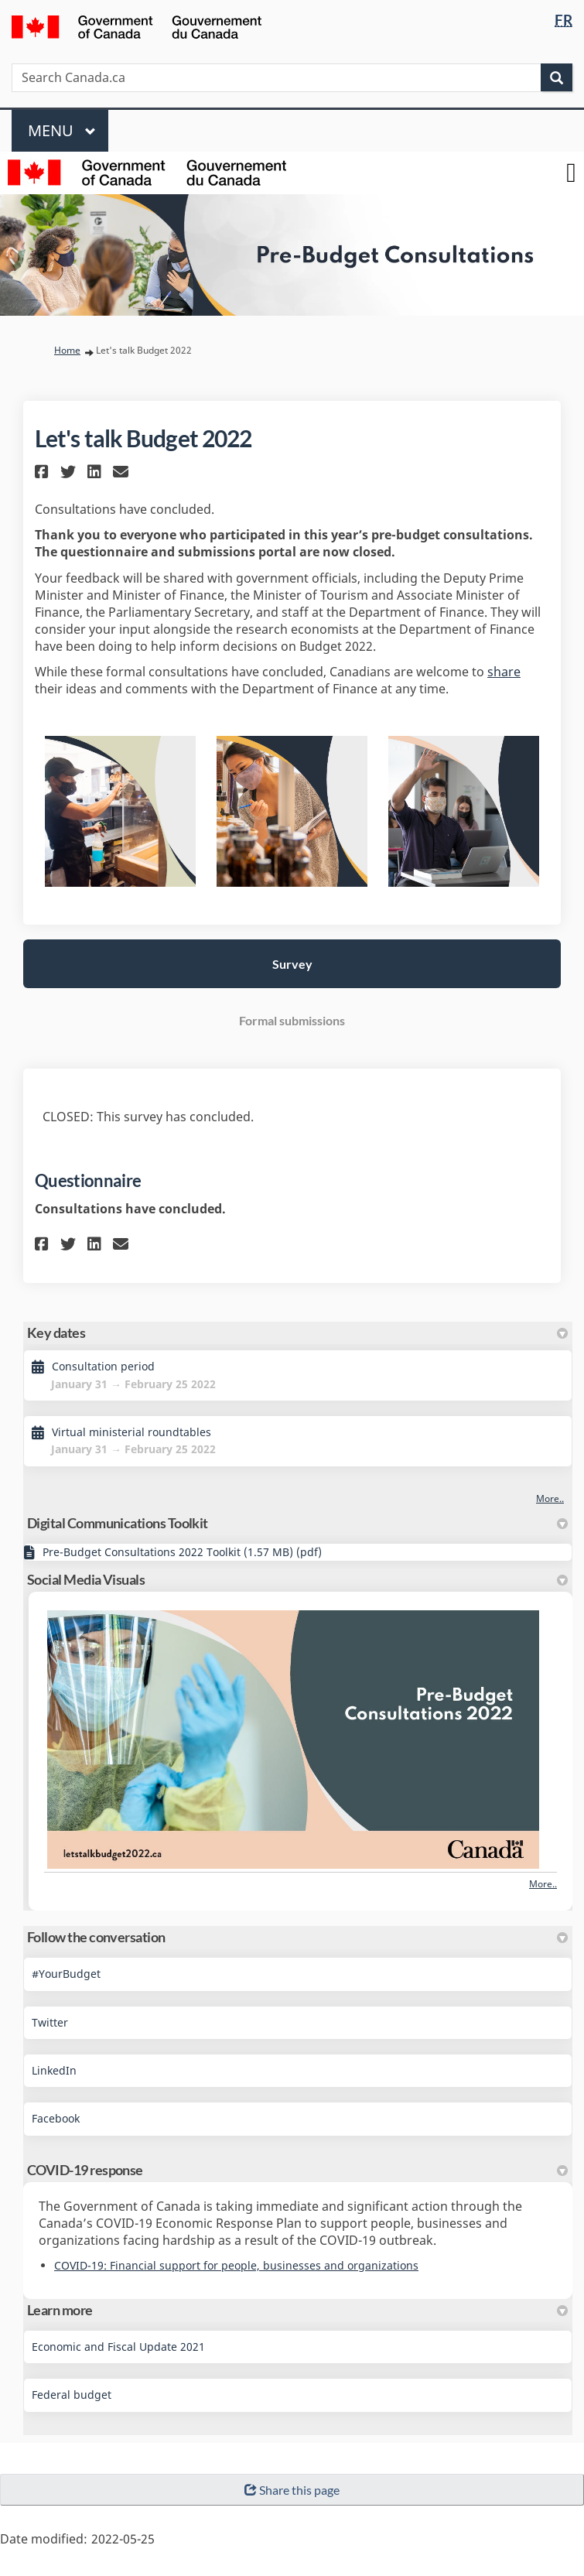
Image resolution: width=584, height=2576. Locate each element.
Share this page (292, 2489)
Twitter (50, 2022)
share (504, 671)
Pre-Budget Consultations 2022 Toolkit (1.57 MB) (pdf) (182, 1552)
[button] (44, 472)
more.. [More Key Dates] (550, 1498)
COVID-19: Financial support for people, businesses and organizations (236, 2265)
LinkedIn (54, 2070)
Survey (292, 963)
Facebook (56, 2118)
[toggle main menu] (571, 172)
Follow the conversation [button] (297, 1936)
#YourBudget (66, 1973)
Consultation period (103, 1366)
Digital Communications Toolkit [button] (297, 1522)
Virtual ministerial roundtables (131, 1432)
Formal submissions (292, 1020)
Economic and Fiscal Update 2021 (118, 2346)
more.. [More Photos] (543, 1883)
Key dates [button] (297, 1332)
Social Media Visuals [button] (297, 1579)
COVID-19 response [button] (297, 2169)
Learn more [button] (297, 2309)
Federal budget (71, 2394)
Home (67, 350)
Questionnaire (88, 1180)
